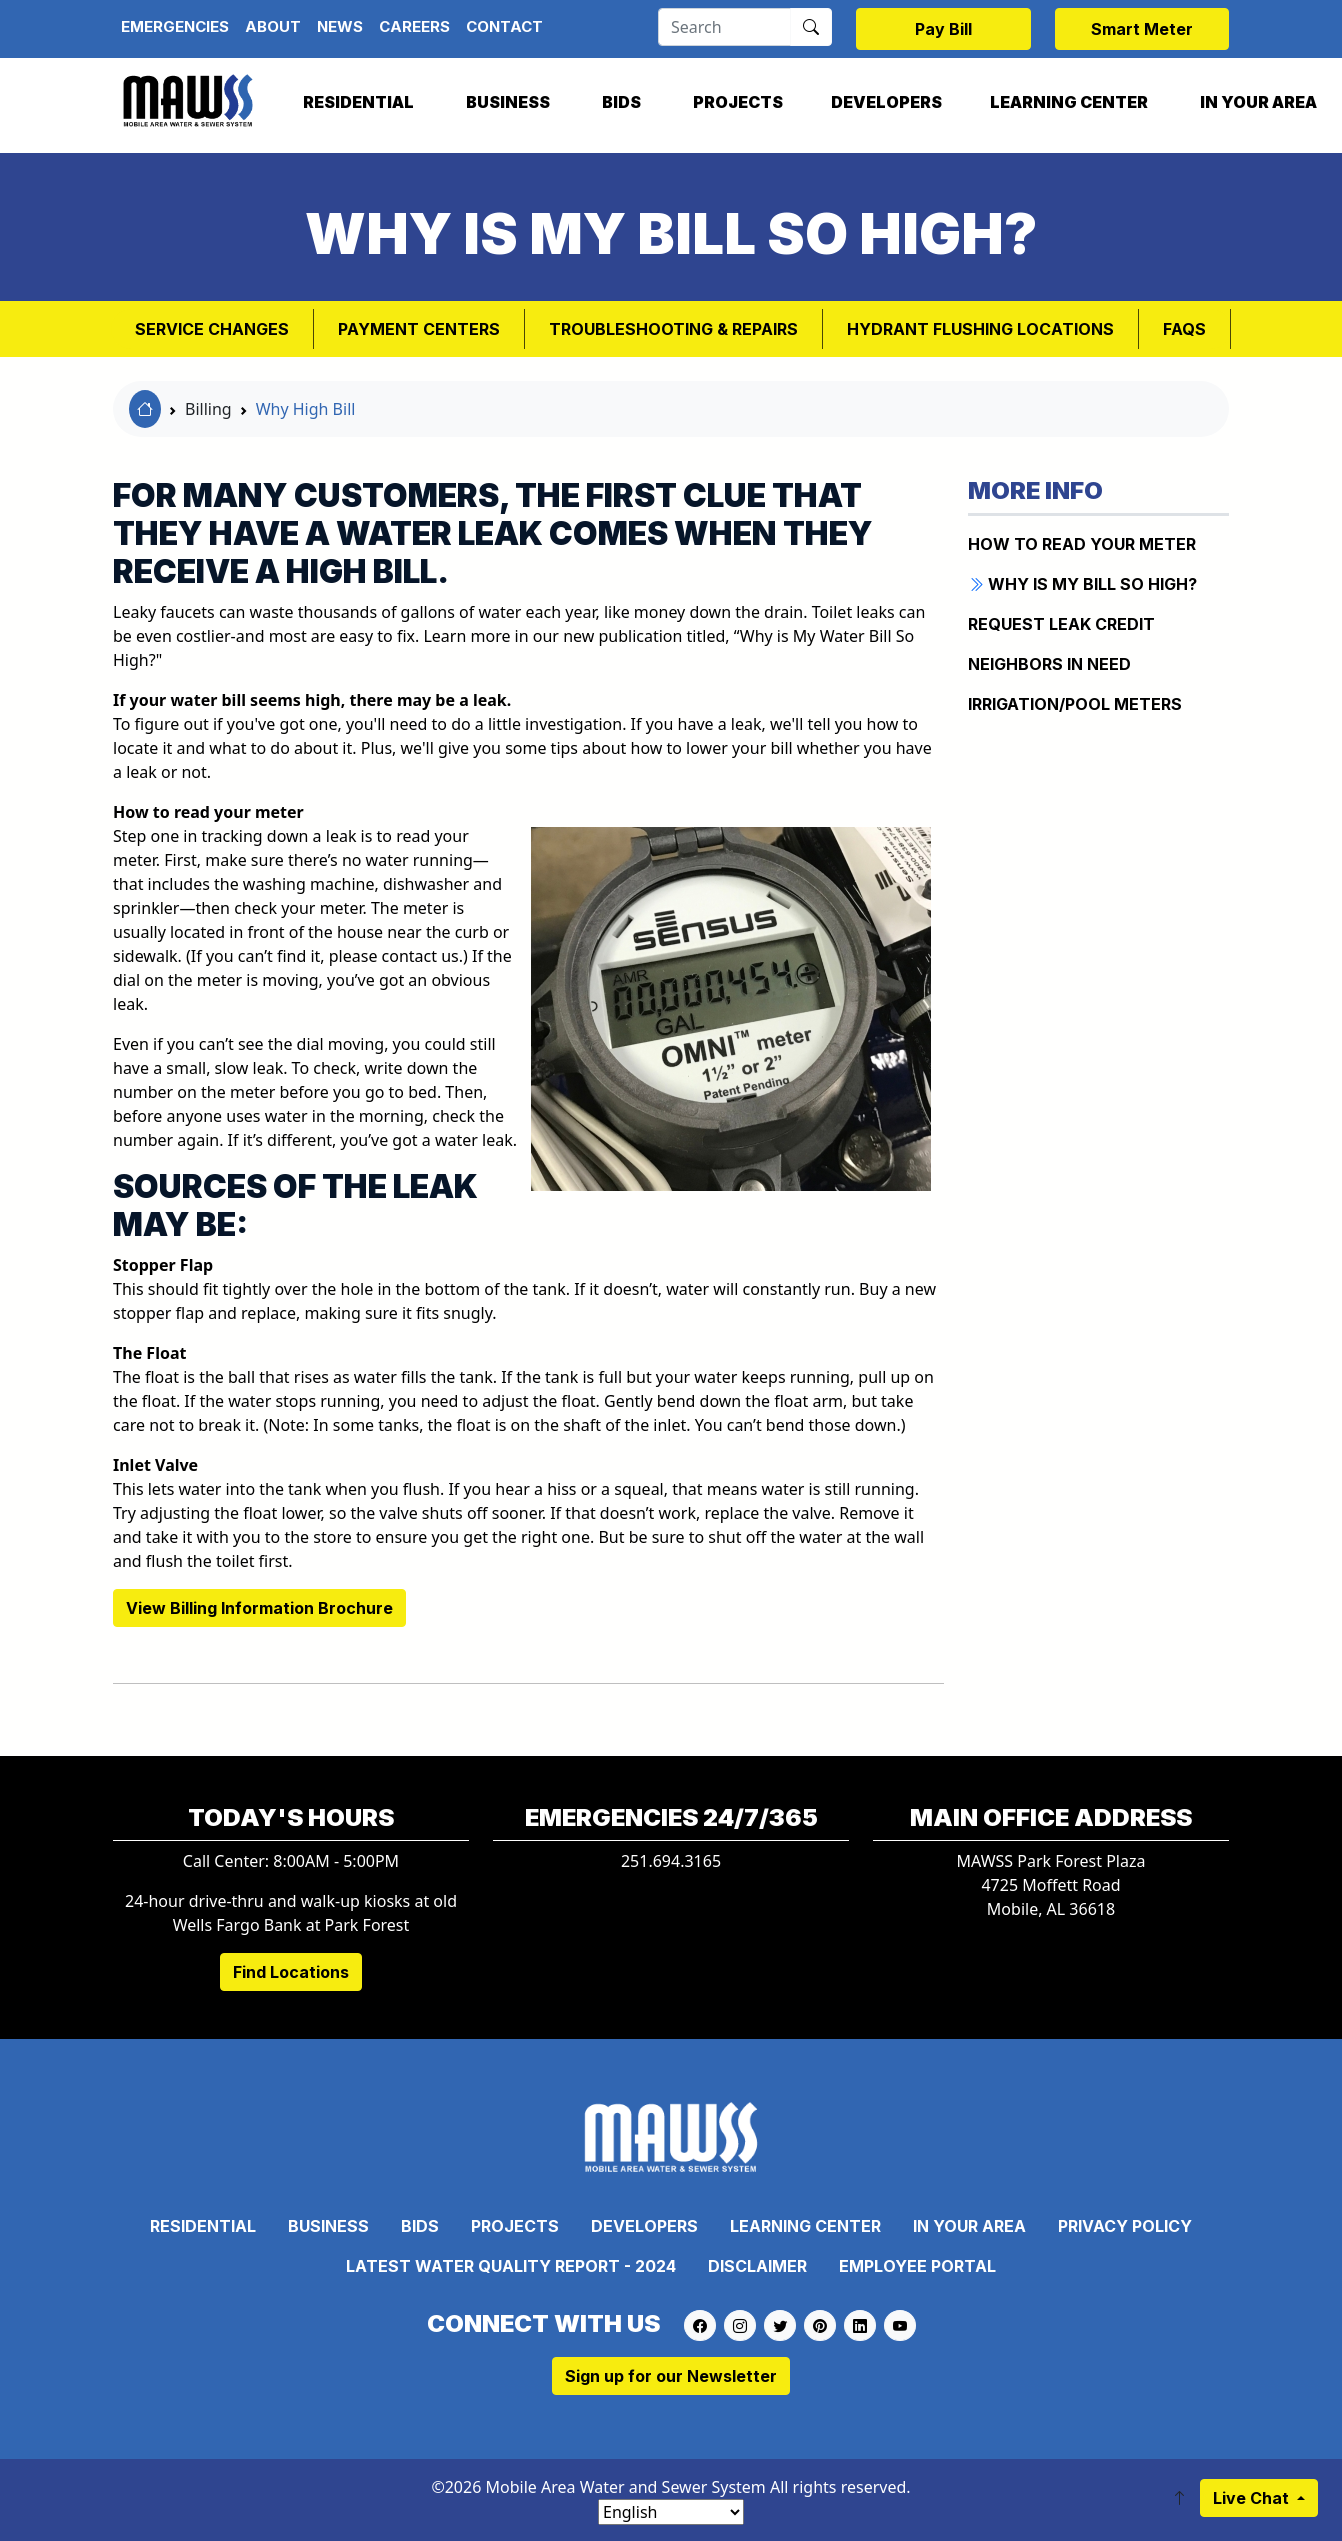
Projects (738, 102)
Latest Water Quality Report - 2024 (511, 2266)
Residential (358, 102)
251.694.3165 (671, 1861)
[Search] (724, 27)
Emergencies (175, 26)
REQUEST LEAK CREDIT (1061, 624)
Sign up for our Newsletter (671, 2376)
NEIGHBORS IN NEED (1049, 664)
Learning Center (1069, 102)
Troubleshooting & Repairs (673, 329)
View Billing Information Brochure (259, 1608)
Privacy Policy (1125, 2226)
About (273, 26)
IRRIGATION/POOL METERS (1075, 704)
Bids (621, 102)
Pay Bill (943, 29)
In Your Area (969, 2226)
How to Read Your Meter (1082, 544)
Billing (208, 409)
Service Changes (212, 329)
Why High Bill (306, 409)
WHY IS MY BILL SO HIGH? (1082, 584)
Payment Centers (419, 329)
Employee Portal (917, 2266)
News (340, 26)
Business (508, 102)
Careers (414, 26)
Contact (504, 26)
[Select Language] (671, 2512)
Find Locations (291, 1972)
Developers (886, 102)
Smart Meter (1142, 29)
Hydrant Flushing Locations (980, 329)
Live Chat (1253, 2498)
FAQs (1184, 329)
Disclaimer (757, 2266)
